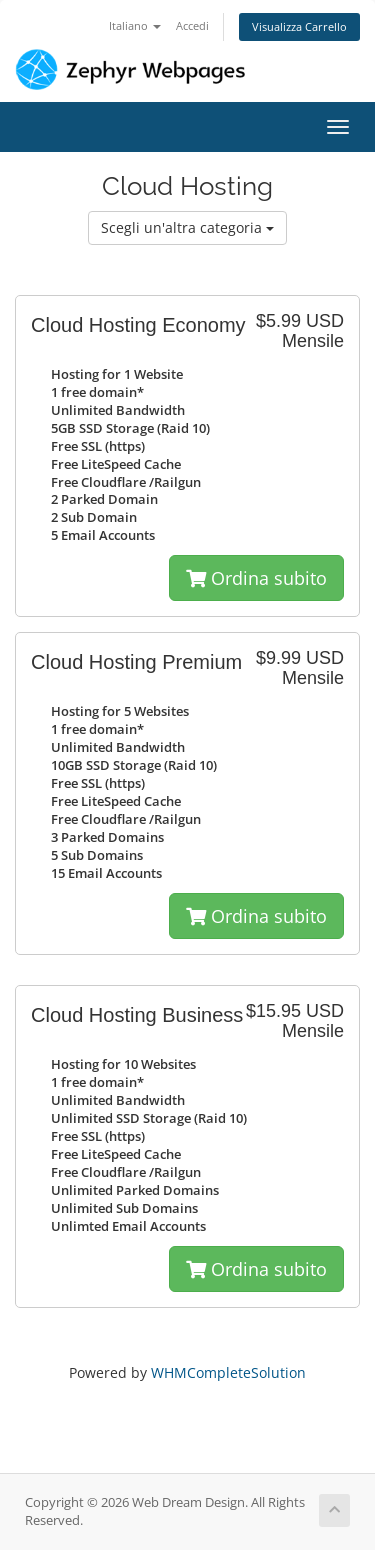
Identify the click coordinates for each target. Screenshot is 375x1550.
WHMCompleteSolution (228, 1372)
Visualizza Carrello (299, 26)
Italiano (135, 25)
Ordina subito (256, 578)
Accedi (192, 25)
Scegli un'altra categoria (187, 227)
